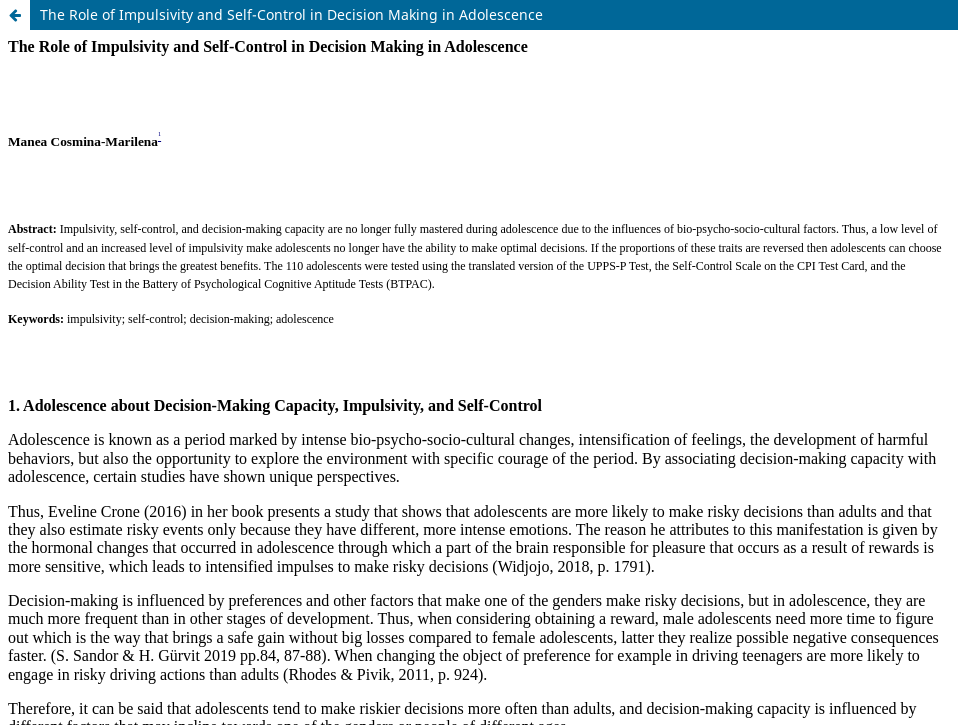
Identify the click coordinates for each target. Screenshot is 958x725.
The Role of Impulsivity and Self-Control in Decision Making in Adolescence (291, 14)
